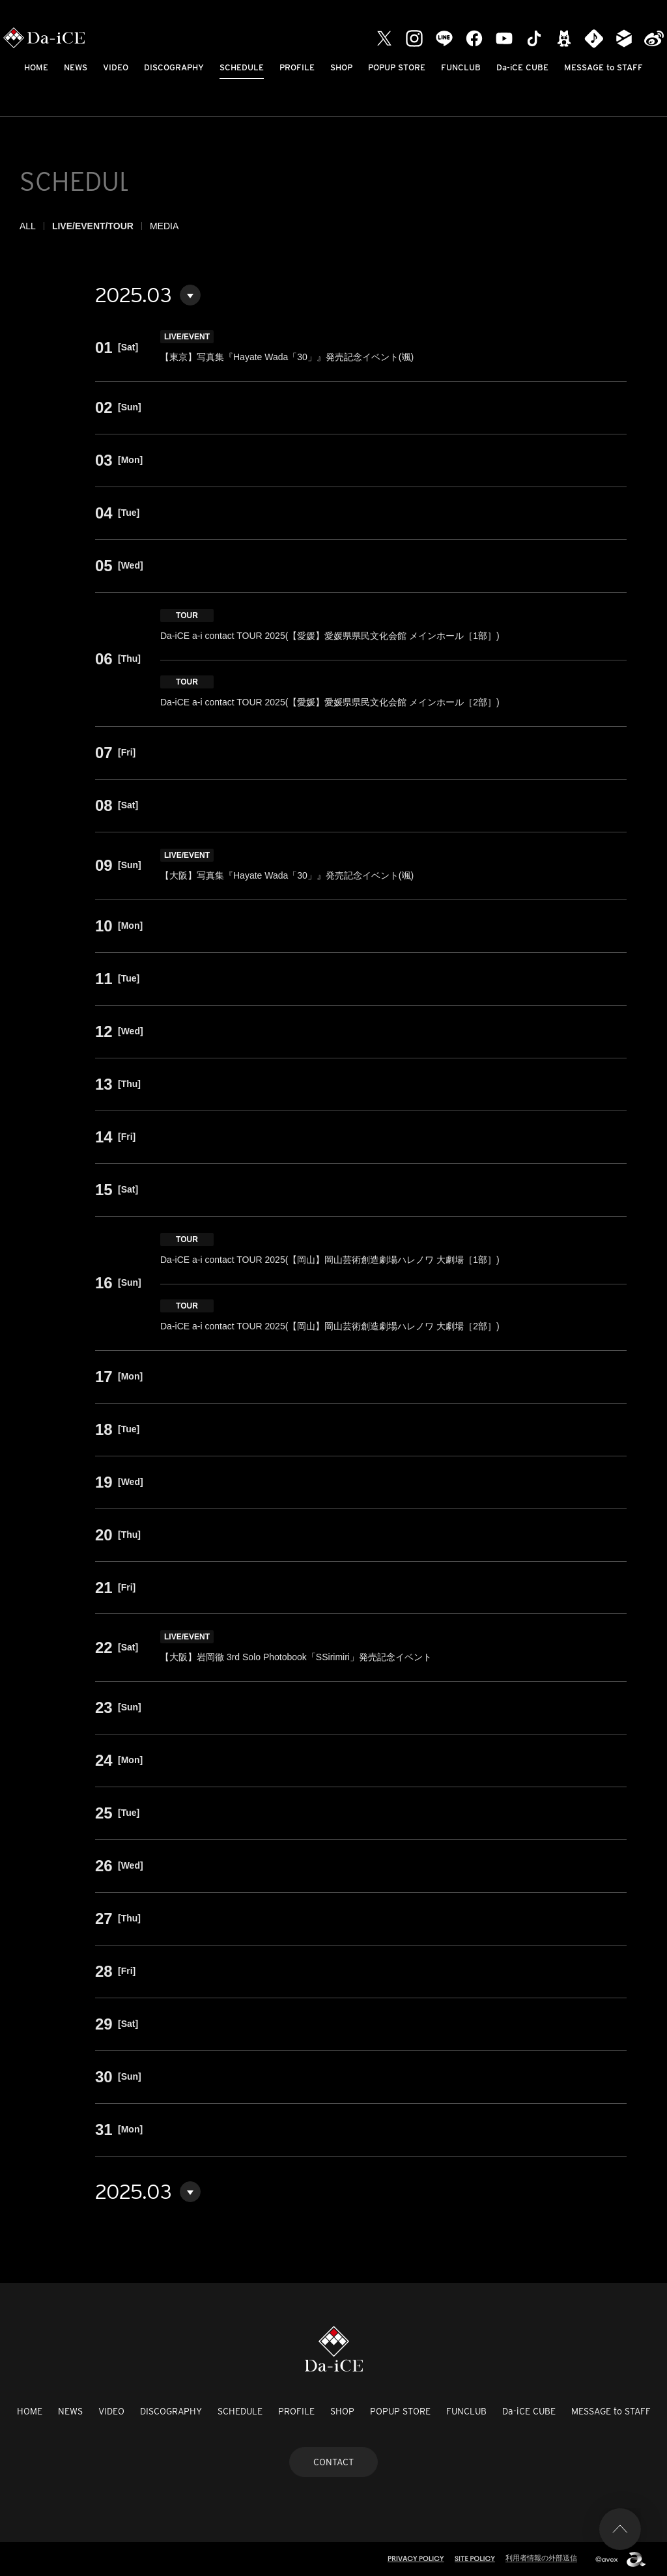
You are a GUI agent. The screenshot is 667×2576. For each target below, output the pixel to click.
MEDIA (164, 226)
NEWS (75, 67)
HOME (36, 67)
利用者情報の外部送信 (541, 2558)
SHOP (341, 67)
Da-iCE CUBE (522, 67)
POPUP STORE (396, 67)
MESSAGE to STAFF (603, 67)
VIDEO (115, 67)
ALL (28, 226)
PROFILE (297, 67)
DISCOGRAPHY (174, 67)
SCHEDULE (242, 67)
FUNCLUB (461, 67)
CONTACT (333, 2462)
